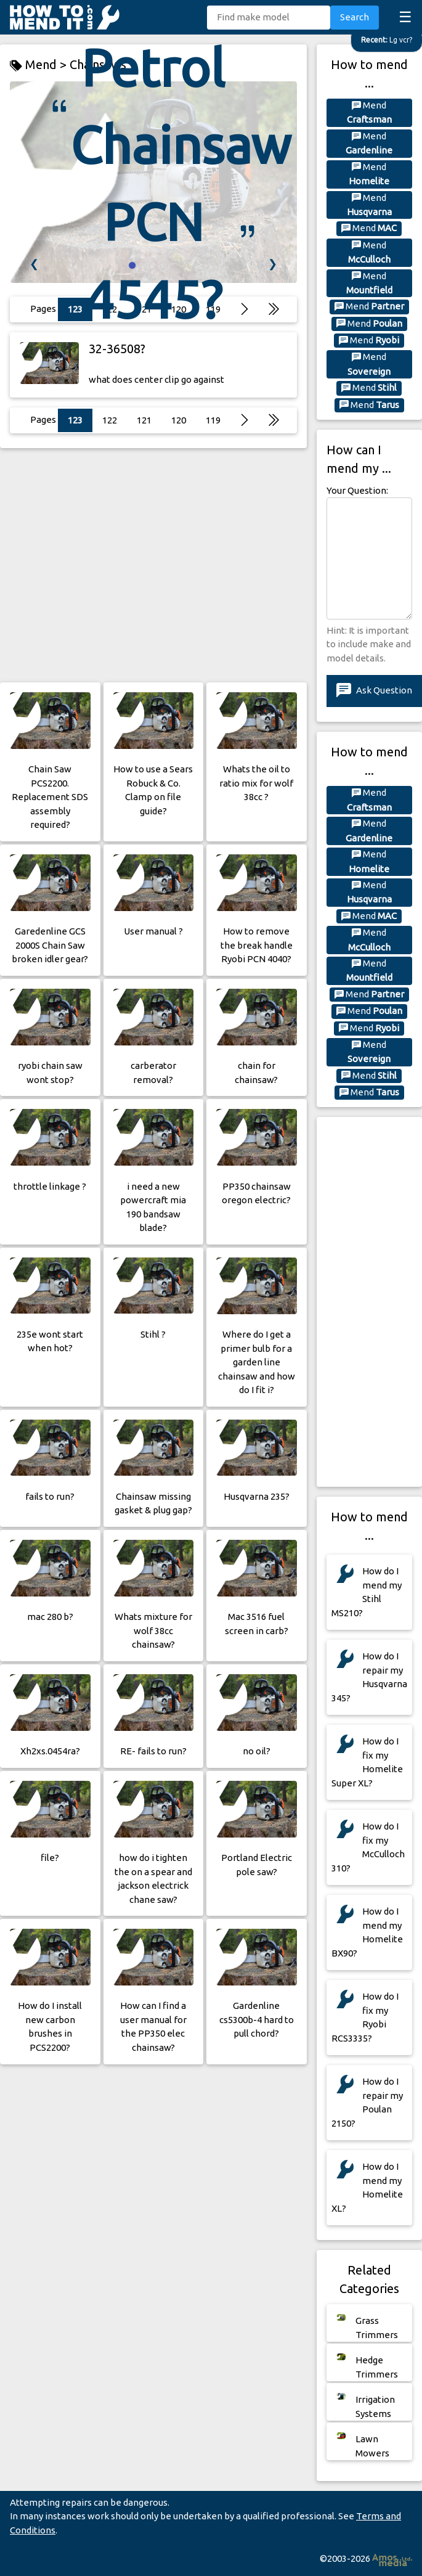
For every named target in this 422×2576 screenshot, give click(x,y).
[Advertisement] (153, 565)
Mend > (40, 65)
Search (354, 17)
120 (178, 420)
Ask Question (374, 690)
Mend (369, 112)
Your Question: (357, 490)
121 (144, 420)
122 (109, 420)
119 (213, 420)
